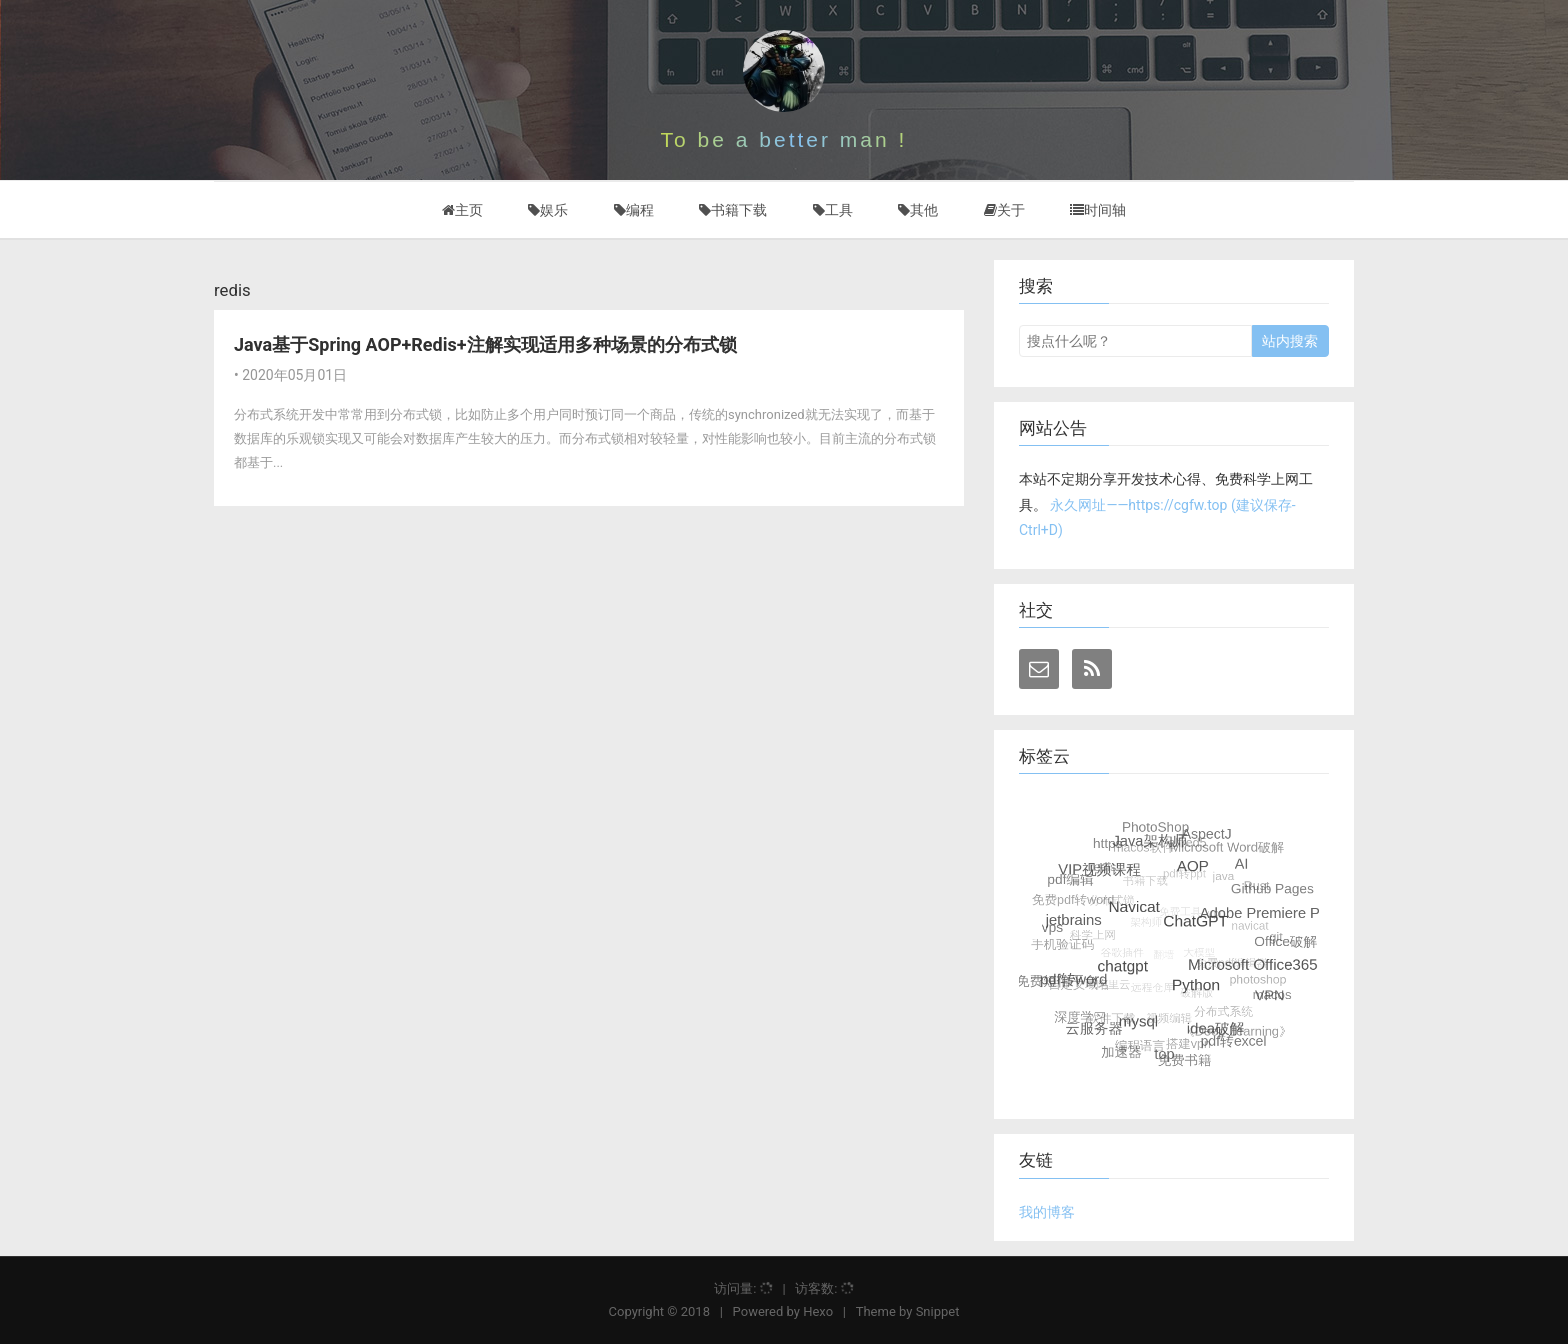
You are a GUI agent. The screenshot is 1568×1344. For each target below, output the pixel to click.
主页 (462, 210)
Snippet (938, 1311)
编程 (634, 210)
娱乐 (548, 210)
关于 (1004, 210)
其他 (918, 210)
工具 (833, 210)
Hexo (818, 1311)
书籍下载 (733, 210)
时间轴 (1098, 210)
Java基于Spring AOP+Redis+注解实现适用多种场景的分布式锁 (485, 344)
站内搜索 (1290, 341)
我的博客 (1047, 1212)
